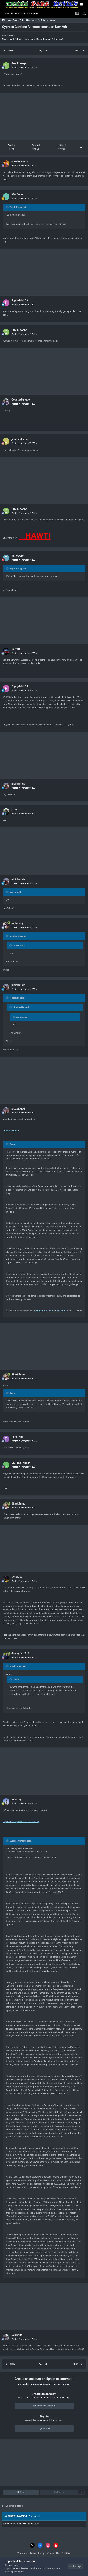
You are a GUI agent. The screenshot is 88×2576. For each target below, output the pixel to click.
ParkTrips (17, 1436)
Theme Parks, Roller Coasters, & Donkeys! (43, 39)
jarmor (15, 809)
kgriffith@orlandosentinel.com (50, 1310)
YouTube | (42, 20)
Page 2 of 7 (44, 50)
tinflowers (17, 555)
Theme (22, 2553)
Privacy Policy (37, 2553)
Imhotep (16, 1799)
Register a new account (44, 2405)
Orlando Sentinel (11, 1130)
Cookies (66, 2553)
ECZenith (16, 2334)
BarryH (15, 649)
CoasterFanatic (20, 399)
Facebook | (32, 20)
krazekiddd (18, 1108)
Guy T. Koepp (19, 63)
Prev (10, 50)
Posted (24, 67)
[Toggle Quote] (7, 207)
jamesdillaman (20, 439)
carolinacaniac (20, 161)
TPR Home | (7, 20)
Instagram (51, 20)
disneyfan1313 (20, 1653)
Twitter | (23, 20)
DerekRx (16, 1576)
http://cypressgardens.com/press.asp (21, 1821)
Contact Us (53, 2553)
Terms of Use (11, 2565)
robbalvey (17, 923)
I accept (75, 2566)
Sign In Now (44, 2428)
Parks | (16, 20)
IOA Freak (10, 35)
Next (77, 50)
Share (21, 2492)
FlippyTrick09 (19, 300)
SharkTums (18, 1374)
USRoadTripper (20, 1462)
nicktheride (18, 783)
